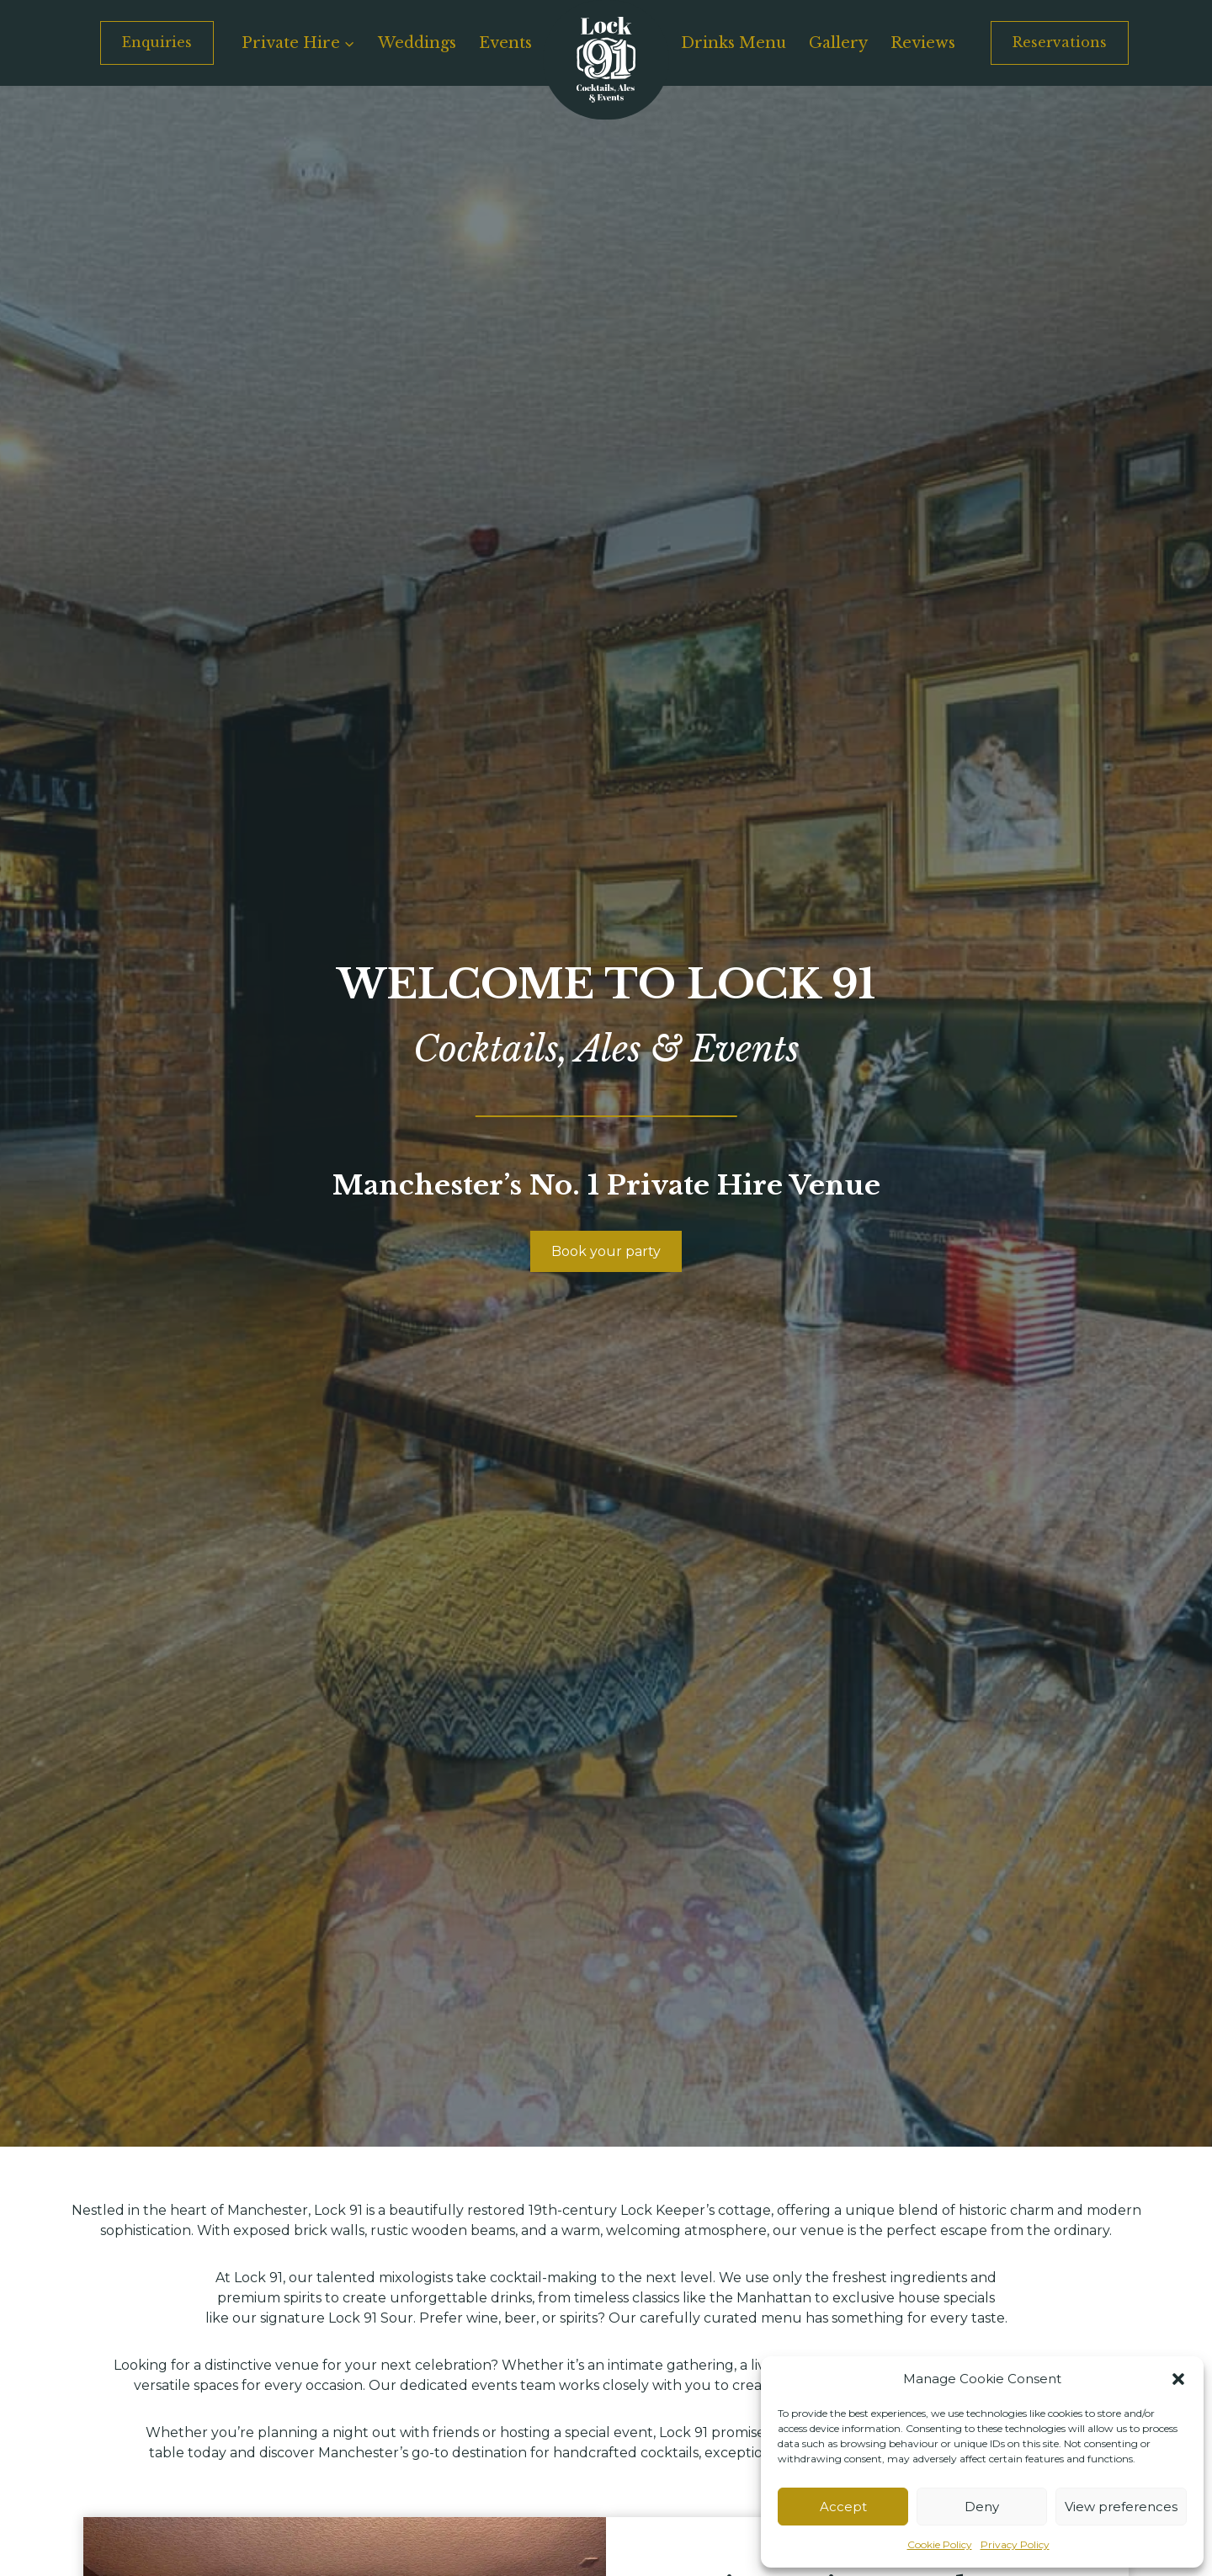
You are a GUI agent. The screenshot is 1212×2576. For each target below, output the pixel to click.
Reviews (922, 43)
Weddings (417, 43)
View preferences (1121, 2507)
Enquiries (157, 42)
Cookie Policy (939, 2544)
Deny (982, 2507)
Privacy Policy (1015, 2544)
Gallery (838, 43)
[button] (1178, 2379)
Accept (843, 2507)
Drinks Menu (733, 43)
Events (505, 43)
